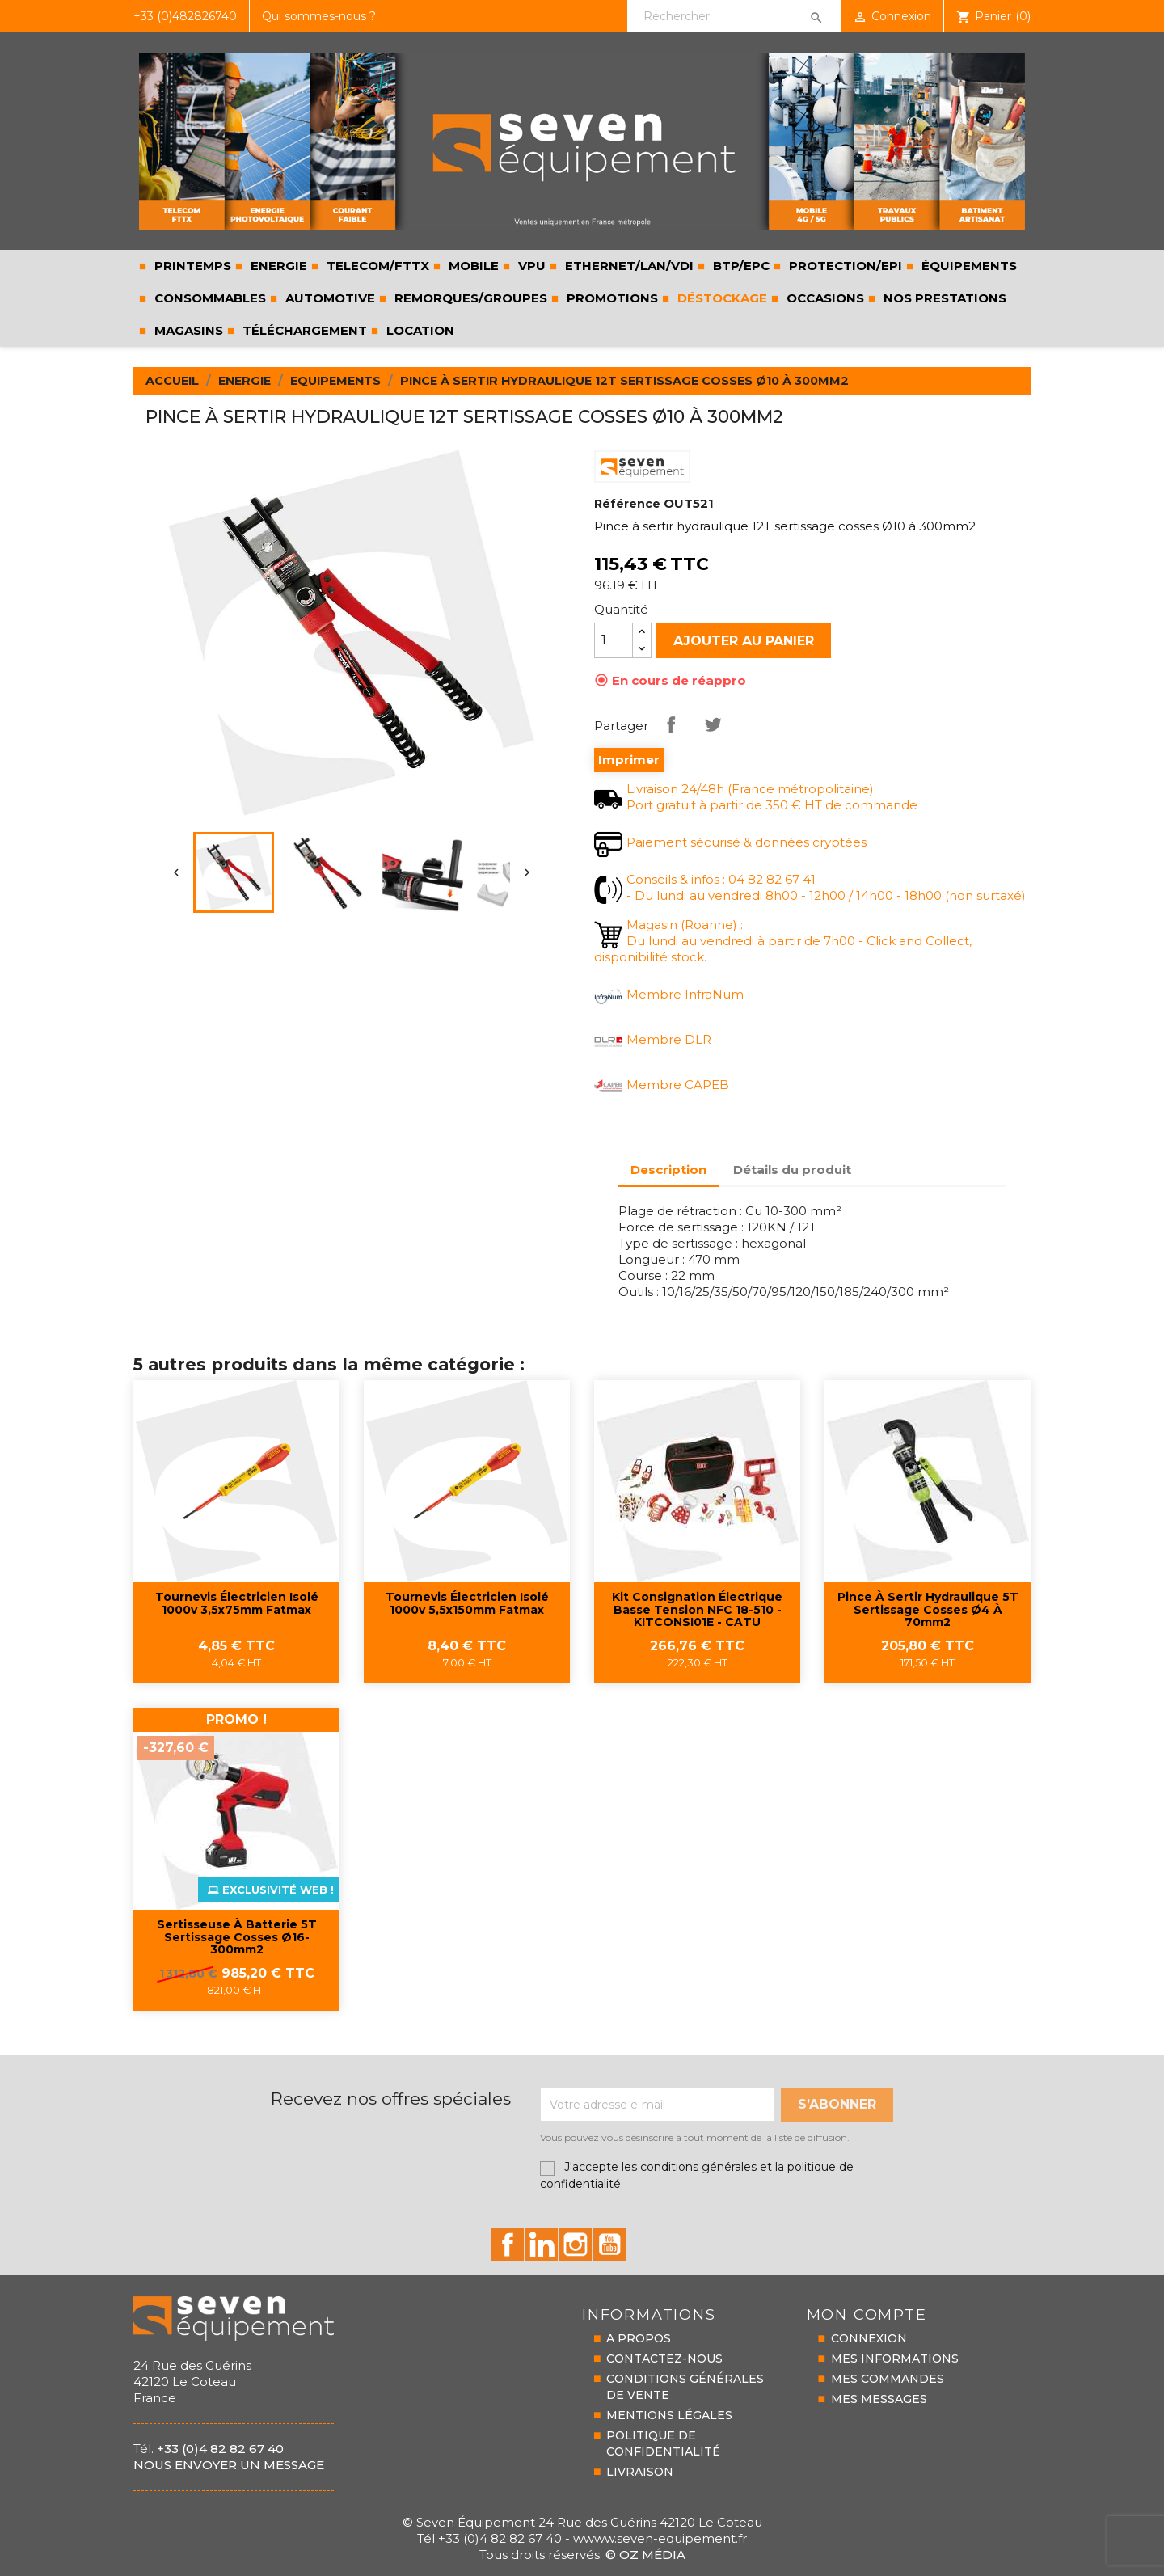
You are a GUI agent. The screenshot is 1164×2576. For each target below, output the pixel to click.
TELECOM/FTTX (376, 265)
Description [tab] (668, 1169)
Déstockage (720, 298)
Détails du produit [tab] (792, 1169)
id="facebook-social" (507, 2244)
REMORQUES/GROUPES (469, 298)
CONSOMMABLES (208, 298)
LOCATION (418, 330)
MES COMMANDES (887, 2378)
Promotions (610, 298)
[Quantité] (613, 640)
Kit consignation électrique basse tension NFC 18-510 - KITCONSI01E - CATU (697, 1610)
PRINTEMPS (191, 265)
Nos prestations (943, 298)
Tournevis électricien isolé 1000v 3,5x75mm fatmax (236, 1603)
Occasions (823, 298)
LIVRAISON (639, 2471)
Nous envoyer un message (228, 2465)
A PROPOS (638, 2338)
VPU (530, 265)
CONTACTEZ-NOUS (664, 2358)
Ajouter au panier (743, 640)
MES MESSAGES (879, 2399)
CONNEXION (869, 2338)
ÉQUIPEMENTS (967, 265)
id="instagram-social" (575, 2244)
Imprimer (629, 760)
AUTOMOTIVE (328, 298)
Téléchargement (303, 330)
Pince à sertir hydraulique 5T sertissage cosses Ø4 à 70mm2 (927, 1610)
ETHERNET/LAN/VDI (628, 265)
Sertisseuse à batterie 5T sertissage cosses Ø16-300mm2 (237, 1938)
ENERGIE (277, 265)
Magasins (187, 330)
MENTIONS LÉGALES (669, 2415)
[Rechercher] (733, 16)
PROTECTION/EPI (844, 265)
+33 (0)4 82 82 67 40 (220, 2448)
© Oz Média (645, 2554)
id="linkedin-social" (541, 2244)
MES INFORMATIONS (895, 2358)
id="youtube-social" (609, 2244)
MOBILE (472, 265)
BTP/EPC (740, 265)
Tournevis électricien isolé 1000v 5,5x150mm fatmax (467, 1603)
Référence (627, 503)
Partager (671, 724)
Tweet (713, 724)
